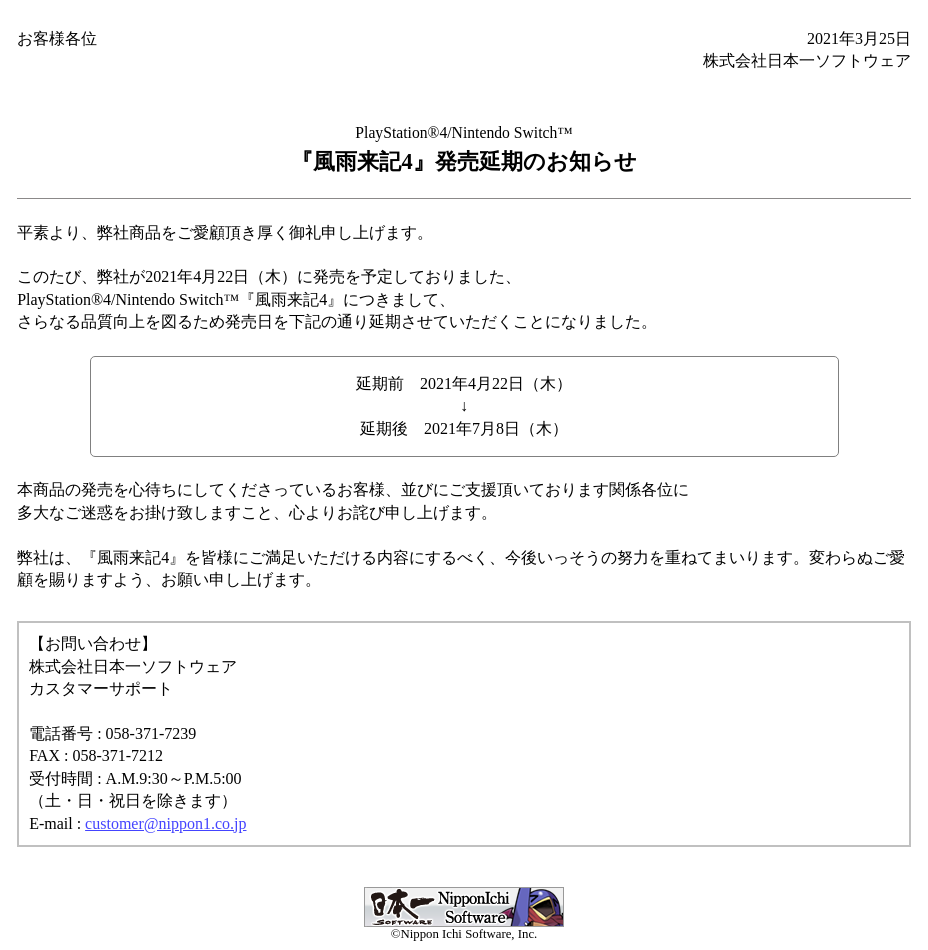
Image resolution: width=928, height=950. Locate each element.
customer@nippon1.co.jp (165, 823)
